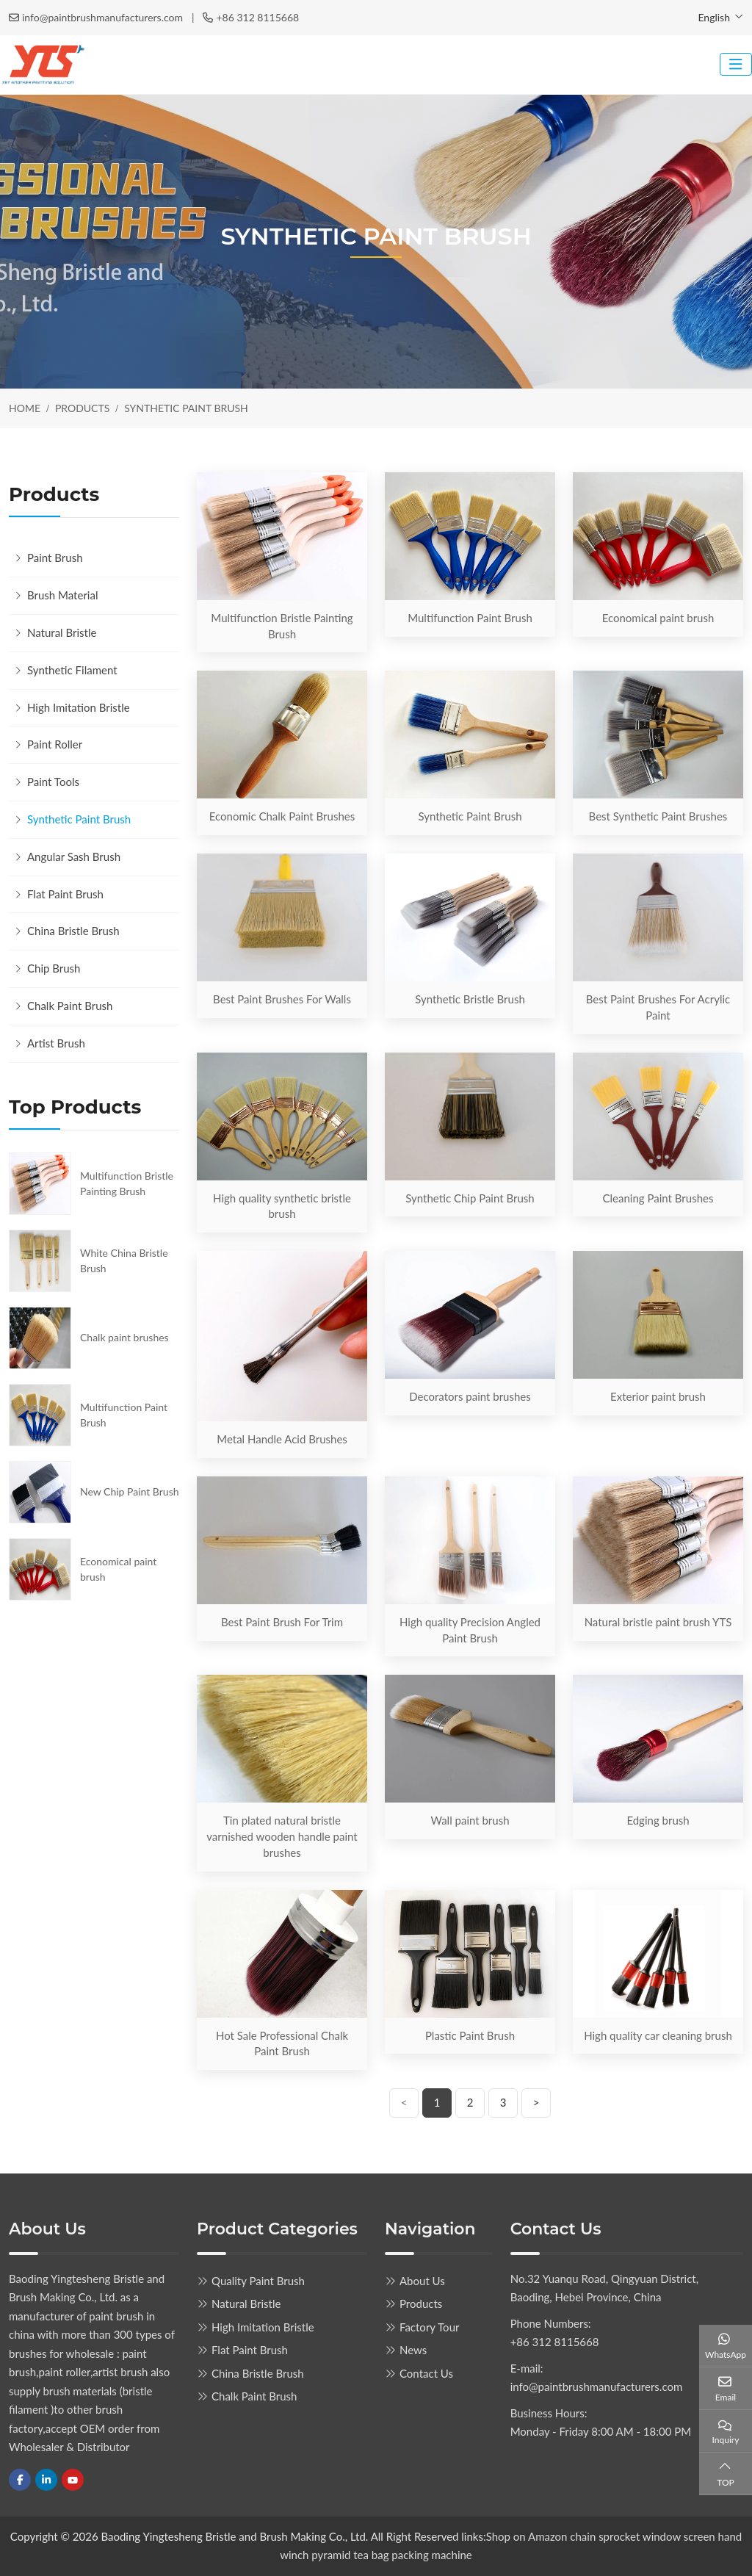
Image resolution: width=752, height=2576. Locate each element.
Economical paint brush (658, 617)
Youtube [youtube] (73, 2480)
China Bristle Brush (73, 930)
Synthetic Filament (72, 670)
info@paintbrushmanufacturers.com (102, 17)
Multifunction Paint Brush (470, 617)
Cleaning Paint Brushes (658, 1198)
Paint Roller (54, 744)
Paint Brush (55, 557)
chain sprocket (605, 2536)
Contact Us (426, 2373)
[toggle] (736, 64)
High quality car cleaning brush (658, 2035)
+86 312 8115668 (257, 17)
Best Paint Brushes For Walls (282, 999)
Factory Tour (429, 2327)
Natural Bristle (61, 632)
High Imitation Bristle (78, 707)
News (413, 2349)
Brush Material (62, 595)
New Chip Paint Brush (129, 1491)
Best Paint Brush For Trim (282, 1621)
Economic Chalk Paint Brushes (282, 816)
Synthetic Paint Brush (469, 816)
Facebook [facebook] (20, 2480)
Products (421, 2303)
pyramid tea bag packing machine (391, 2554)
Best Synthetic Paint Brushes (658, 816)
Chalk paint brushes (124, 1337)
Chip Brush (53, 968)
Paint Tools (53, 781)
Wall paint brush (469, 1820)
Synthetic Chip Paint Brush (469, 1198)
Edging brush (657, 1820)
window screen (680, 2536)
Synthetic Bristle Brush (470, 999)
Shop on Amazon (527, 2536)
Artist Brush (56, 1043)
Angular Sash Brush (73, 856)
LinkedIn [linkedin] (46, 2480)
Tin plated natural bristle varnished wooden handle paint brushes (281, 1836)
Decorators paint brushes (470, 1396)
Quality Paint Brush (258, 2280)
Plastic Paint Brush (470, 2035)
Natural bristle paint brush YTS (658, 1621)
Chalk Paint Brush (69, 1005)
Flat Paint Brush (65, 894)
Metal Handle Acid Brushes (282, 1439)
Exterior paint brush (658, 1396)
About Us (422, 2280)
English (714, 17)
